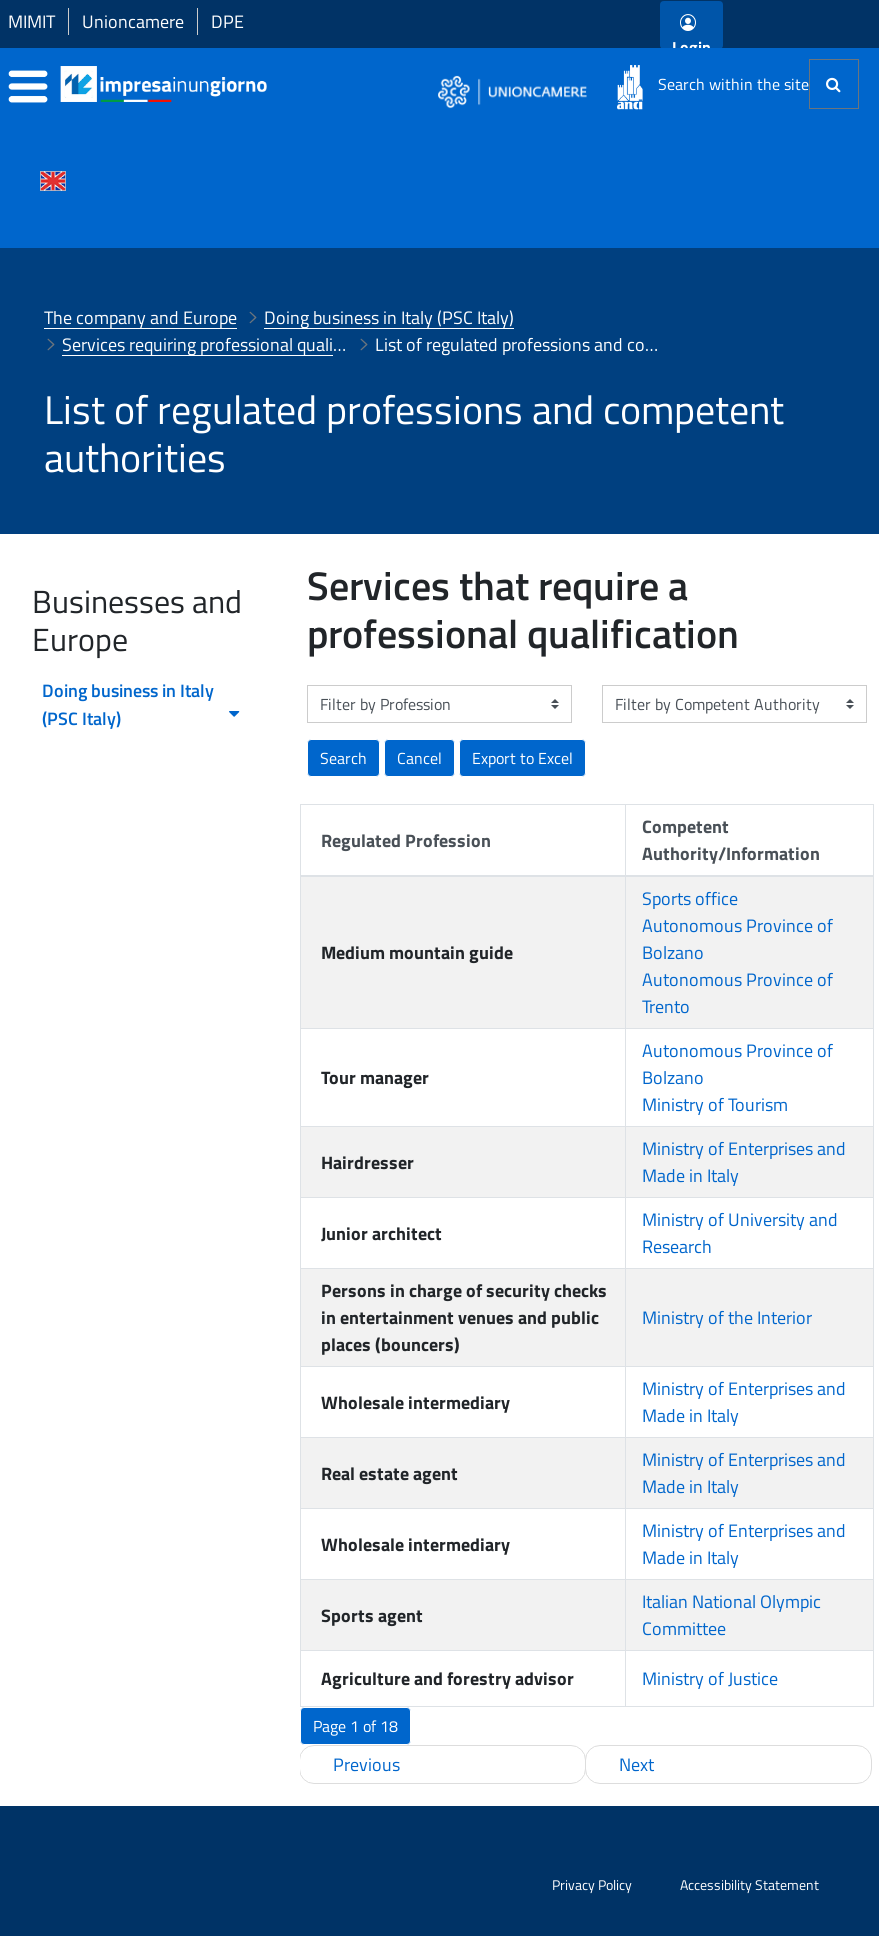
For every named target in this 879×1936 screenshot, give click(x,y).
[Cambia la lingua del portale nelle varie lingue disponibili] (53, 179)
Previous (366, 1764)
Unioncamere (133, 21)
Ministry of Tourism (715, 1104)
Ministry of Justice (710, 1678)
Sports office (690, 898)
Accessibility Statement (749, 1884)
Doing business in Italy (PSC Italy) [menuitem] (142, 704)
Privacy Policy (592, 1884)
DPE (227, 21)
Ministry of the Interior (727, 1317)
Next (636, 1764)
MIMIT (31, 21)
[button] (522, 758)
